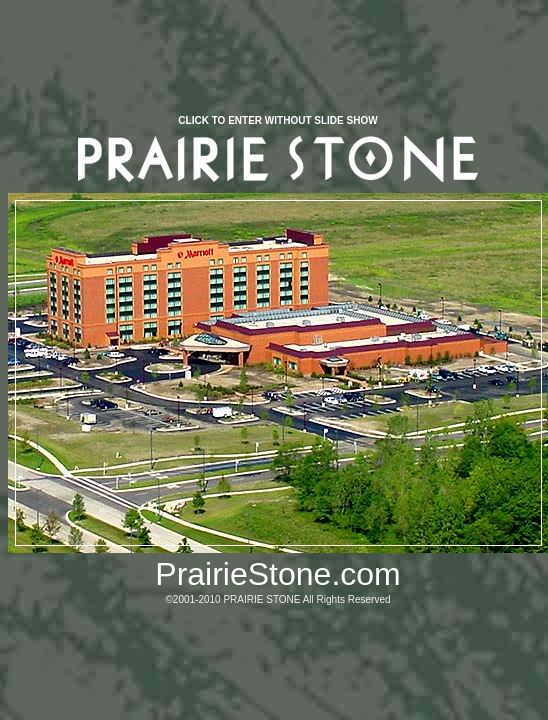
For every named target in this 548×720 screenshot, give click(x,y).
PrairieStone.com (277, 574)
